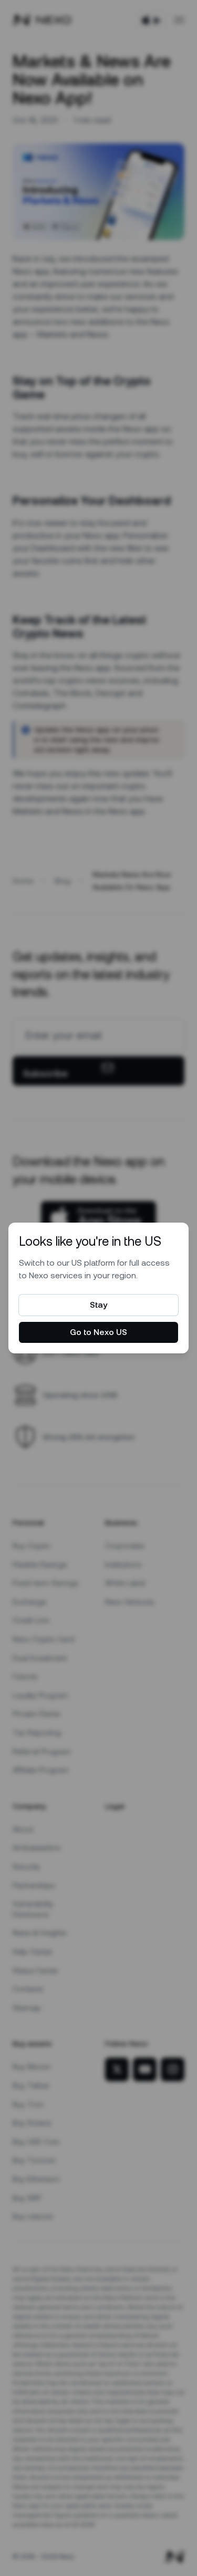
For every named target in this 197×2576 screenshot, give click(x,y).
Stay (98, 1305)
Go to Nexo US (98, 1332)
